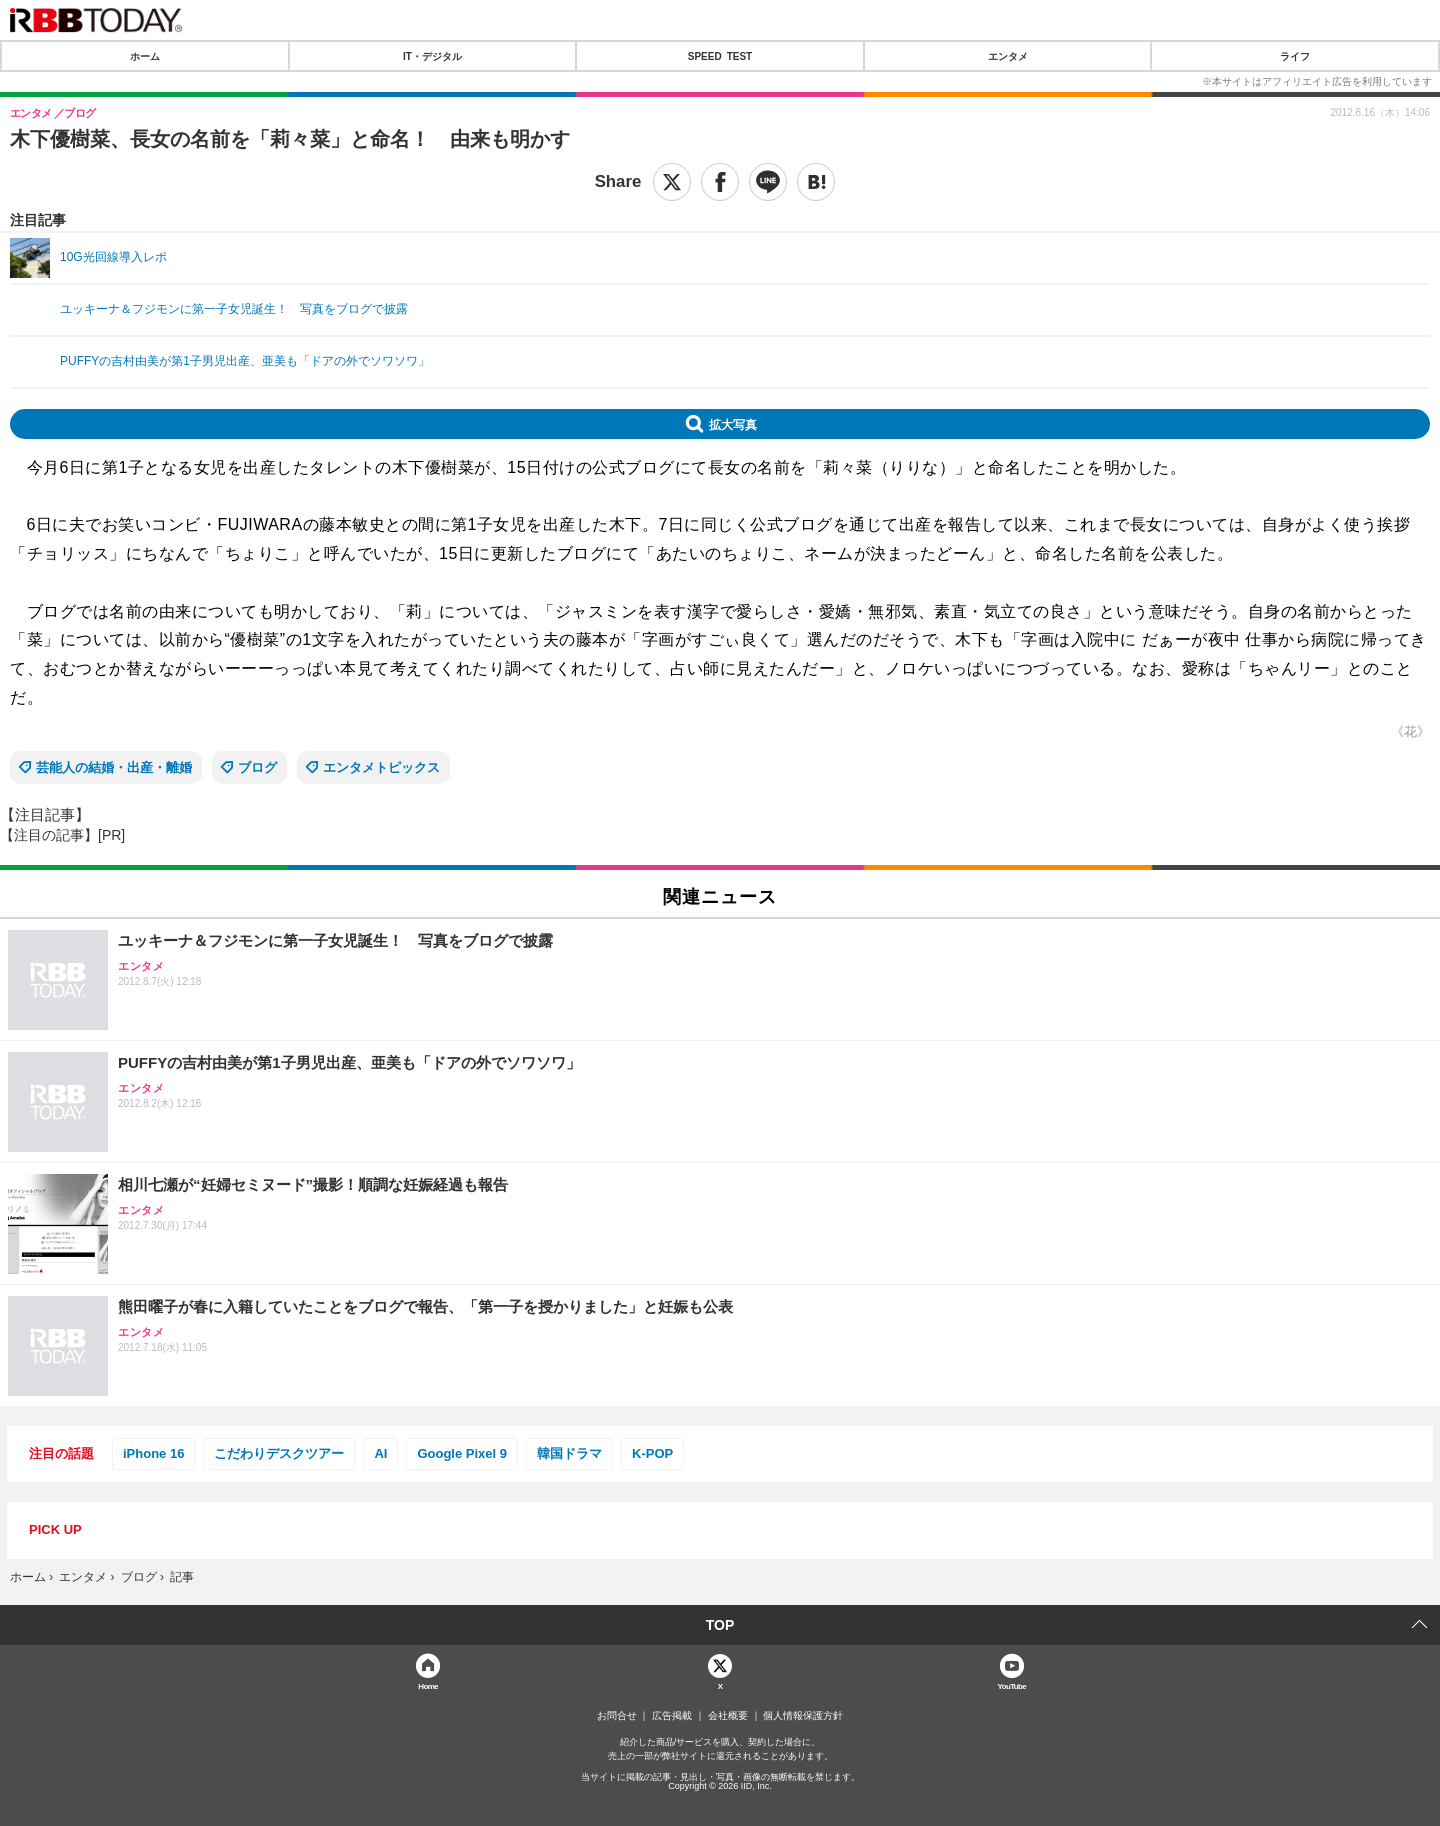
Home (428, 1685)
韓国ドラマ (569, 1453)
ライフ (1295, 56)
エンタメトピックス (381, 767)
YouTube (1012, 1685)
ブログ (257, 767)
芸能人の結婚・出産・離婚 (114, 767)
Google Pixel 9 (462, 1453)
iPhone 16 (153, 1453)
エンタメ (1008, 56)
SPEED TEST (720, 56)
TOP (720, 1625)
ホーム (145, 56)
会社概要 (728, 1716)
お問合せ (617, 1716)
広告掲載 (672, 1716)
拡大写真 (733, 424)
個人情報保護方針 (803, 1716)
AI (380, 1453)
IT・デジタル (432, 56)
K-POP (652, 1453)
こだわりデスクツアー (279, 1453)
